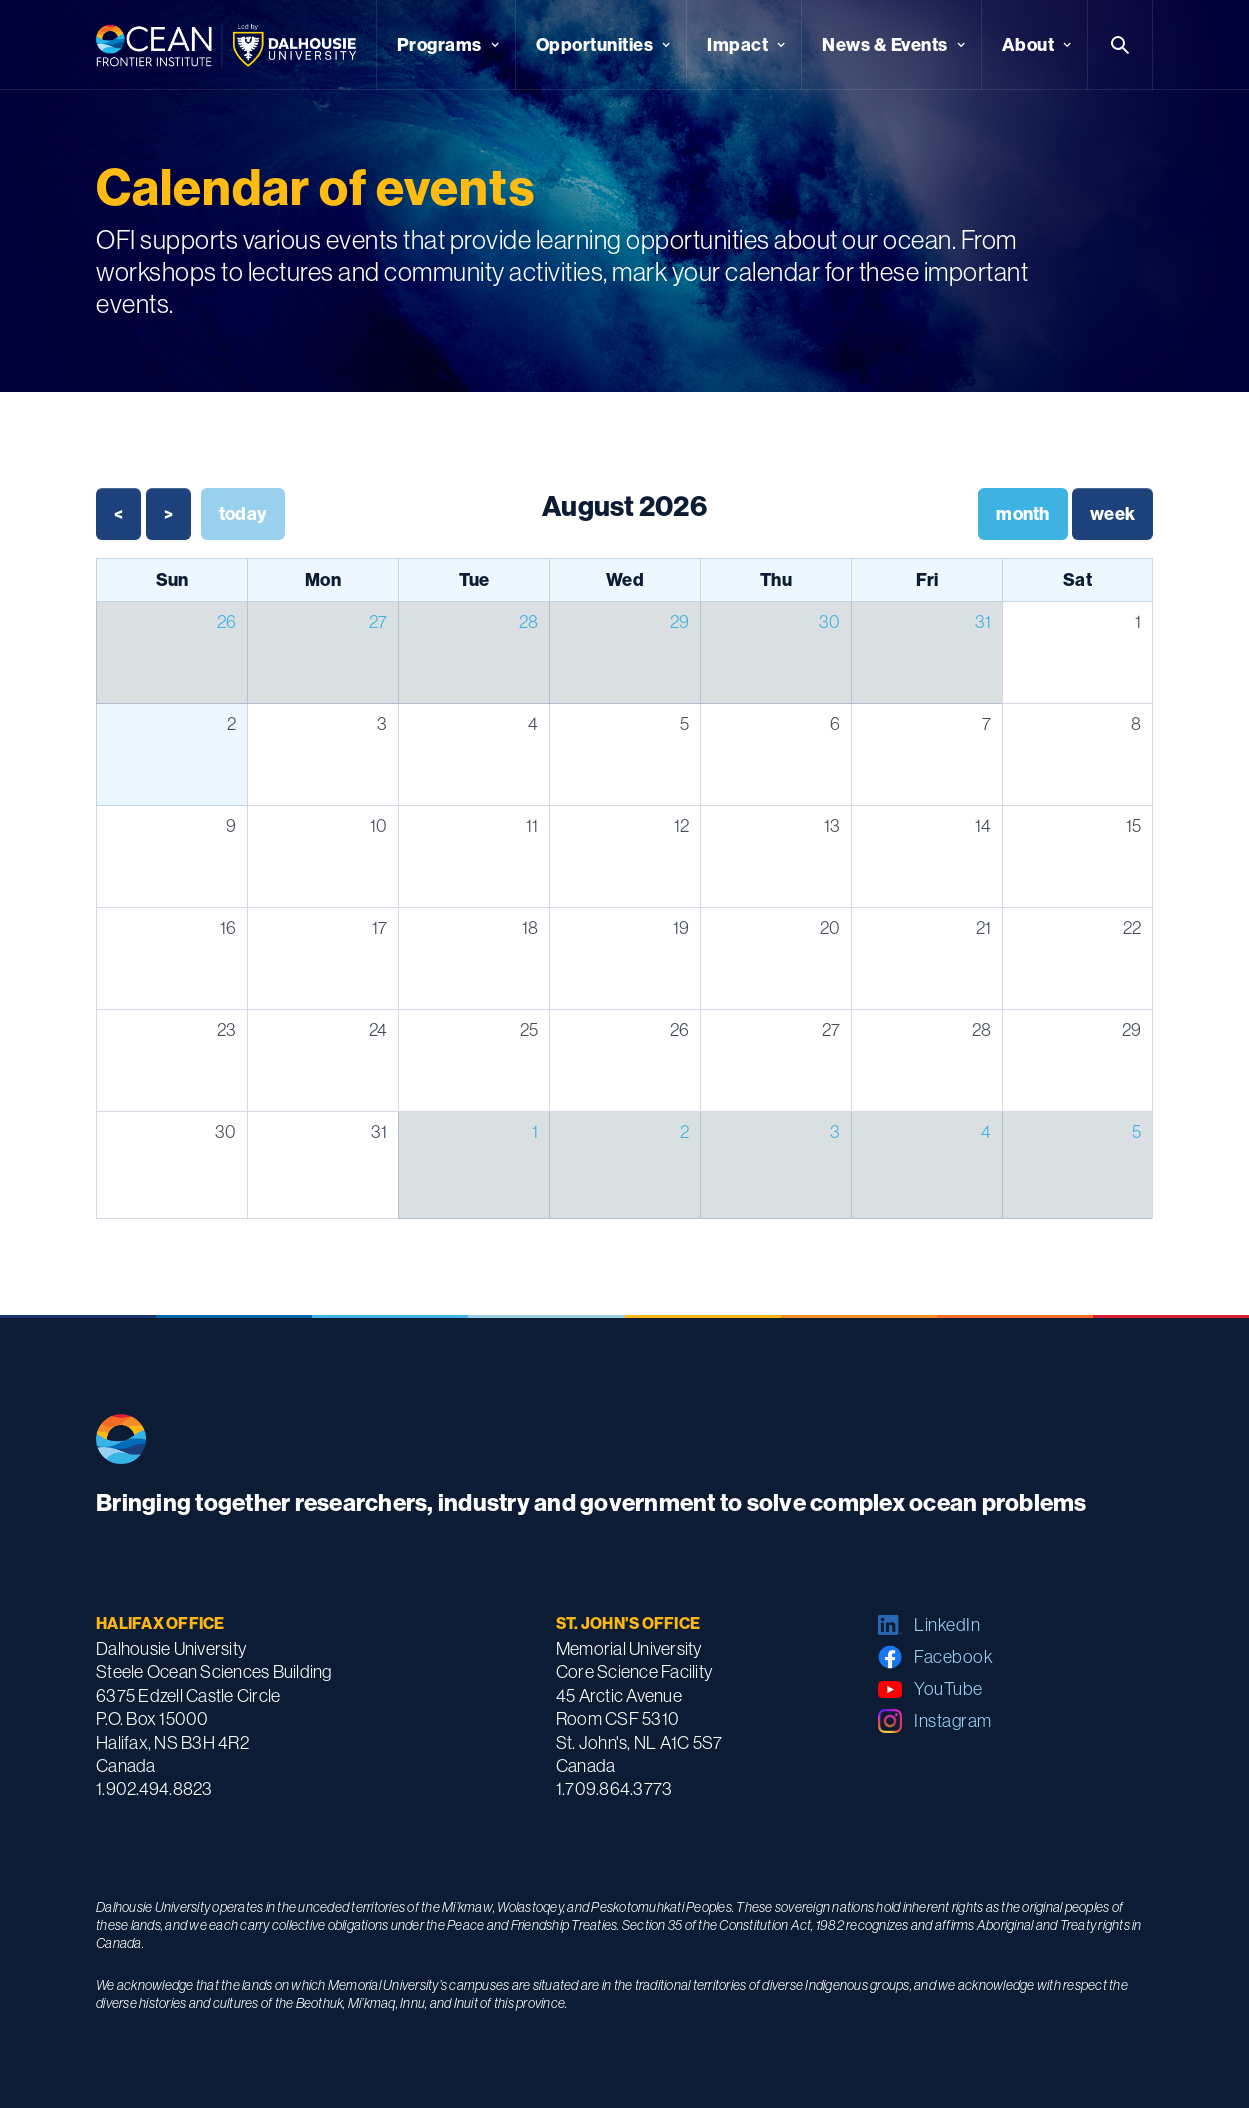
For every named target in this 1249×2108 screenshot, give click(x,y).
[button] (446, 45)
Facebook (953, 1657)
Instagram (953, 1721)
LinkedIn (947, 1625)
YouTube (948, 1689)
